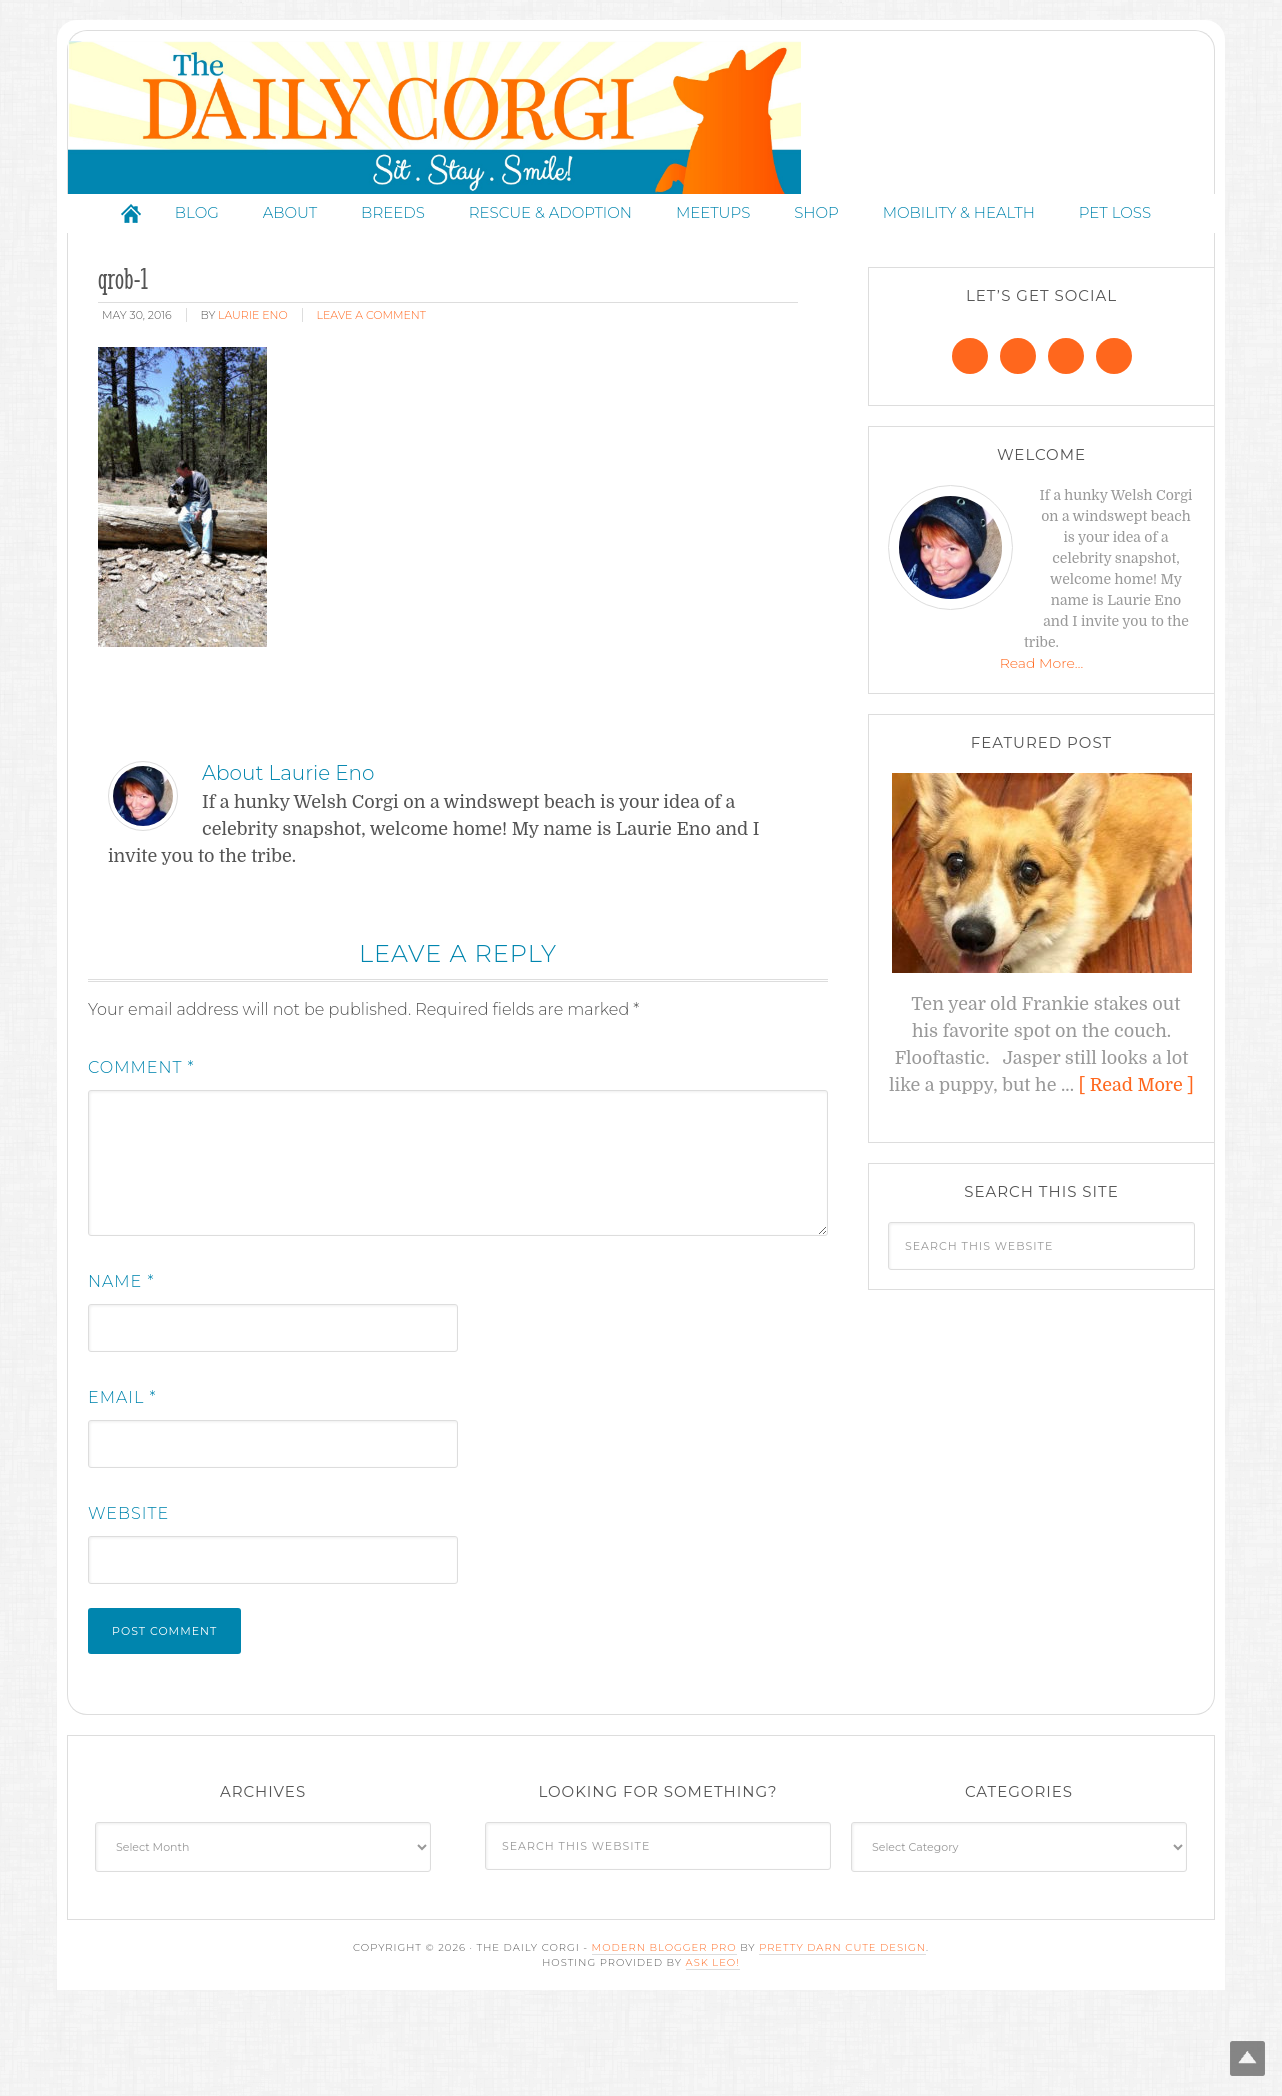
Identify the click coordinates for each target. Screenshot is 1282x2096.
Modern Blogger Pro (664, 2033)
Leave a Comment (371, 401)
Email (122, 1483)
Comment (141, 1153)
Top (1234, 2048)
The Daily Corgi (641, 160)
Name (121, 1367)
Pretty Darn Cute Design (842, 2033)
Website (128, 1599)
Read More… (1042, 749)
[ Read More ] (1136, 1171)
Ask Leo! (713, 2048)
